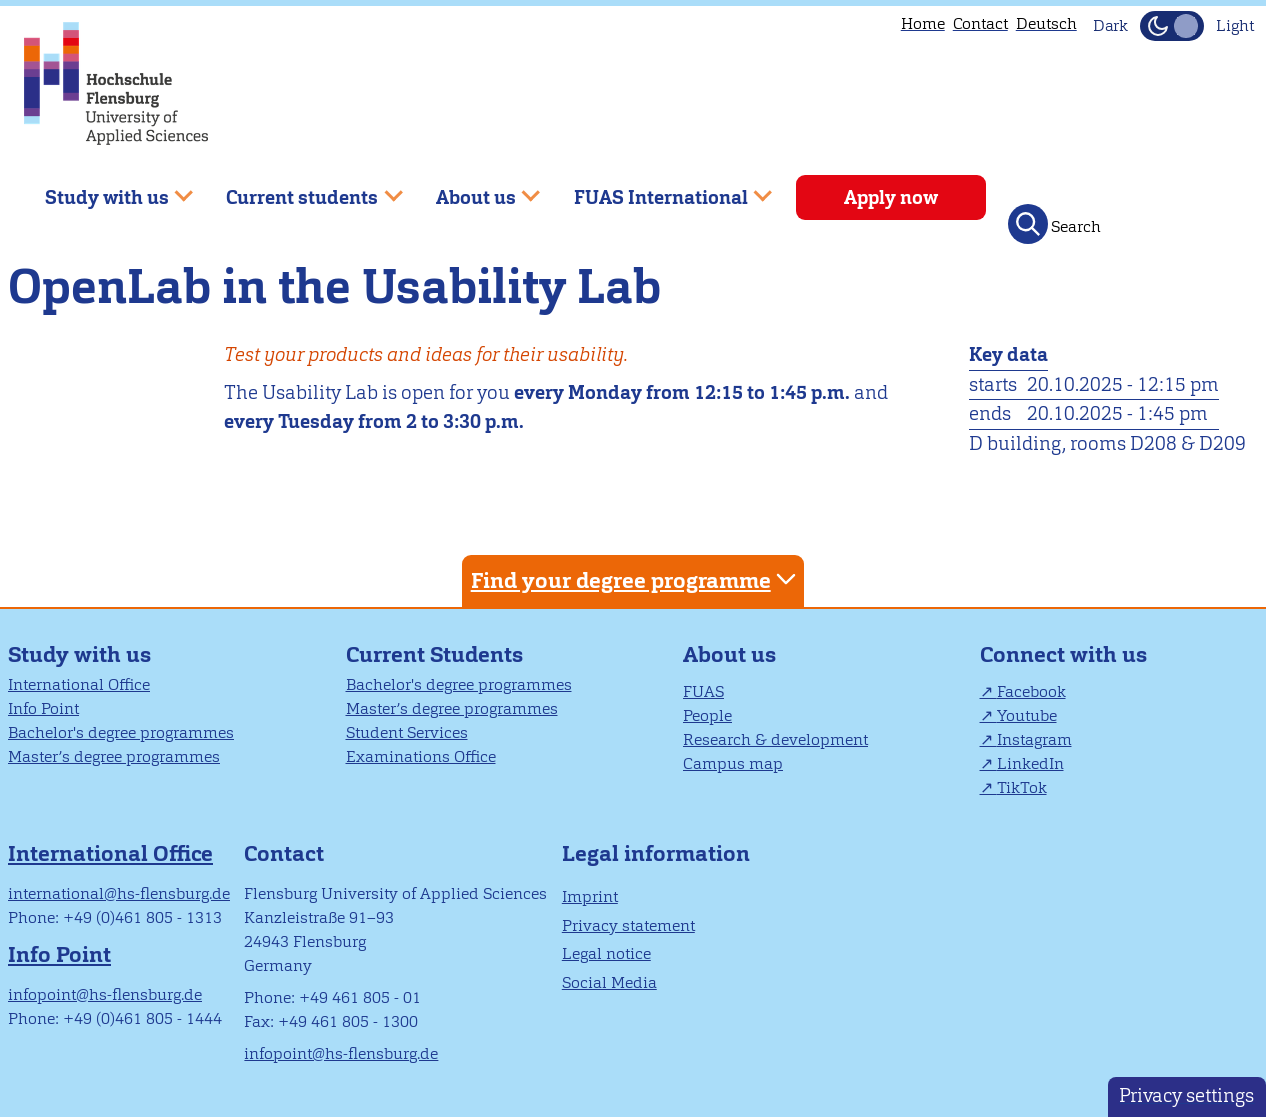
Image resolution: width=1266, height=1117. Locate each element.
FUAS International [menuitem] (658, 189)
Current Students (434, 654)
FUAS (703, 691)
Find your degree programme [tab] (636, 579)
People (707, 715)
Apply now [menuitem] (891, 197)
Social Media (609, 982)
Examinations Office (421, 756)
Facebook (1031, 691)
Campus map (733, 763)
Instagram (1034, 739)
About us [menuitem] (473, 189)
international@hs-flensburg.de (119, 893)
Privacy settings (1186, 1095)
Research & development (775, 739)
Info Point (43, 708)
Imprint (590, 896)
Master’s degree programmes (114, 756)
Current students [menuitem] (300, 189)
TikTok (1022, 787)
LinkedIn (1030, 763)
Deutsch (1046, 23)
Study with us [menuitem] (104, 189)
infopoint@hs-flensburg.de (105, 994)
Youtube (1027, 715)
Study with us (79, 654)
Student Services (407, 732)
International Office (79, 684)
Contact (980, 23)
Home (923, 23)
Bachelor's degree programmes (121, 732)
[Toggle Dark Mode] (1172, 26)
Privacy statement (628, 925)
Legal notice (606, 953)
